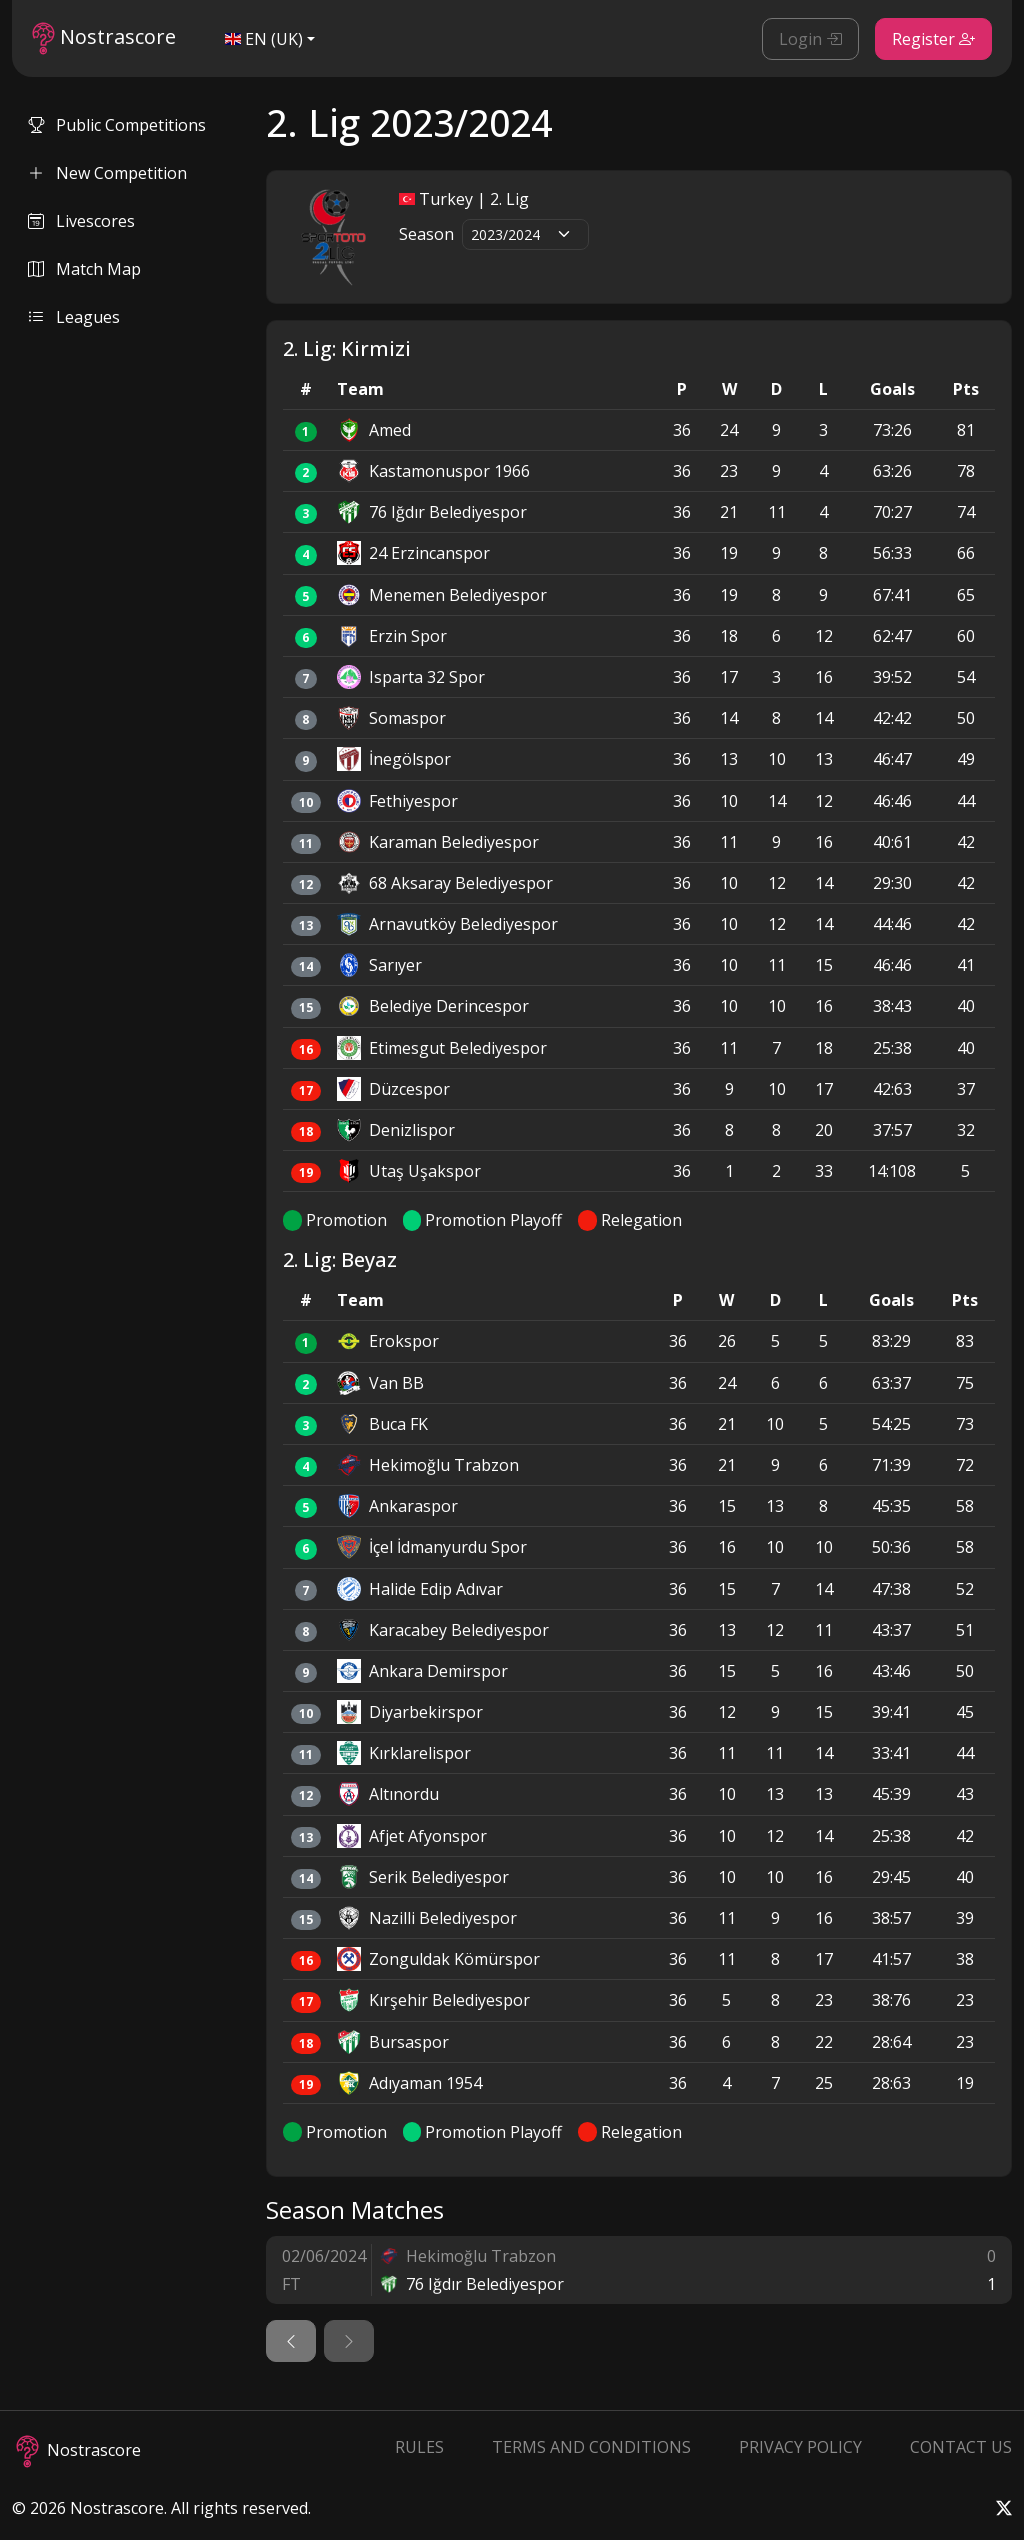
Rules (419, 2447)
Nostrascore (104, 38)
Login (810, 39)
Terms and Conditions (591, 2447)
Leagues (74, 317)
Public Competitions (117, 125)
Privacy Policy (800, 2447)
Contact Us (961, 2447)
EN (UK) (264, 39)
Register (933, 39)
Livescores (81, 221)
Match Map (84, 269)
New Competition (107, 173)
